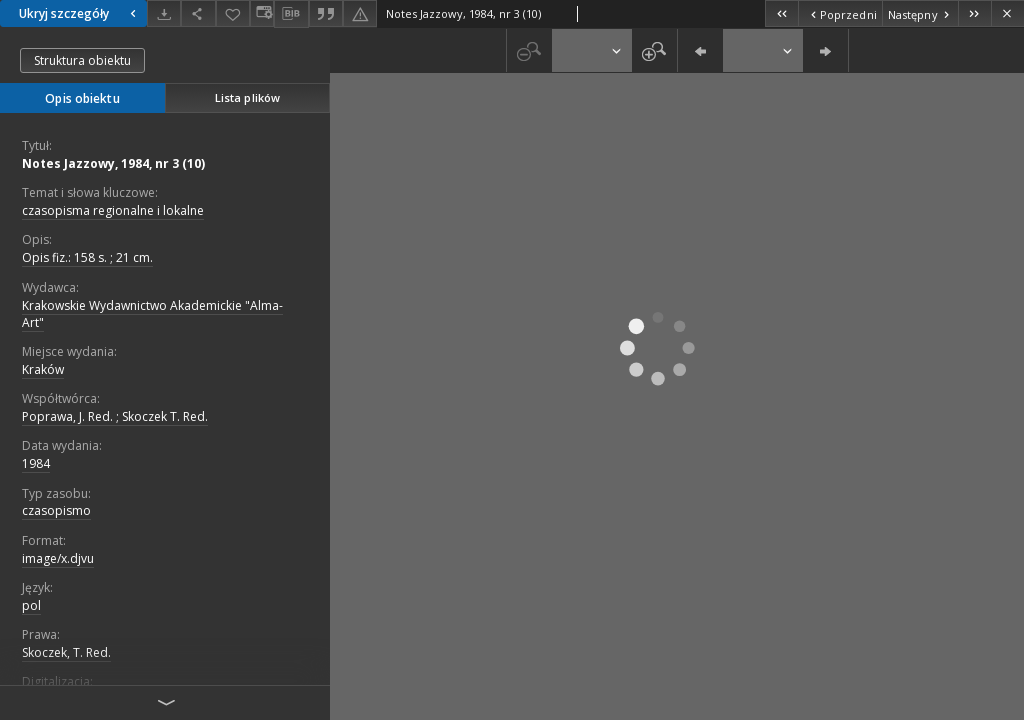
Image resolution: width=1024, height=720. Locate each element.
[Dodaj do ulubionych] (233, 13)
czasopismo (56, 510)
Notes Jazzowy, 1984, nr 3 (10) (113, 163)
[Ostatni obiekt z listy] (974, 13)
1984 (36, 463)
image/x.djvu (58, 558)
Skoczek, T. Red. (66, 652)
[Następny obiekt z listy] (920, 13)
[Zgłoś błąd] (360, 13)
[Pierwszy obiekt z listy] (781, 13)
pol (31, 605)
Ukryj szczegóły (80, 13)
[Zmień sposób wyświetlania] (262, 13)
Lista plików (247, 97)
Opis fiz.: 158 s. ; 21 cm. (87, 257)
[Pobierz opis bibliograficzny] (291, 14)
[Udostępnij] (198, 13)
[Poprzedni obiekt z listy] (839, 13)
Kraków (43, 369)
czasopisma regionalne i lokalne (113, 210)
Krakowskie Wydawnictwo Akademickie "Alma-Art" (152, 314)
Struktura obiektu (82, 60)
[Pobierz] (164, 13)
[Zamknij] (1007, 13)
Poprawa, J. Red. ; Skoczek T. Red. (115, 416)
